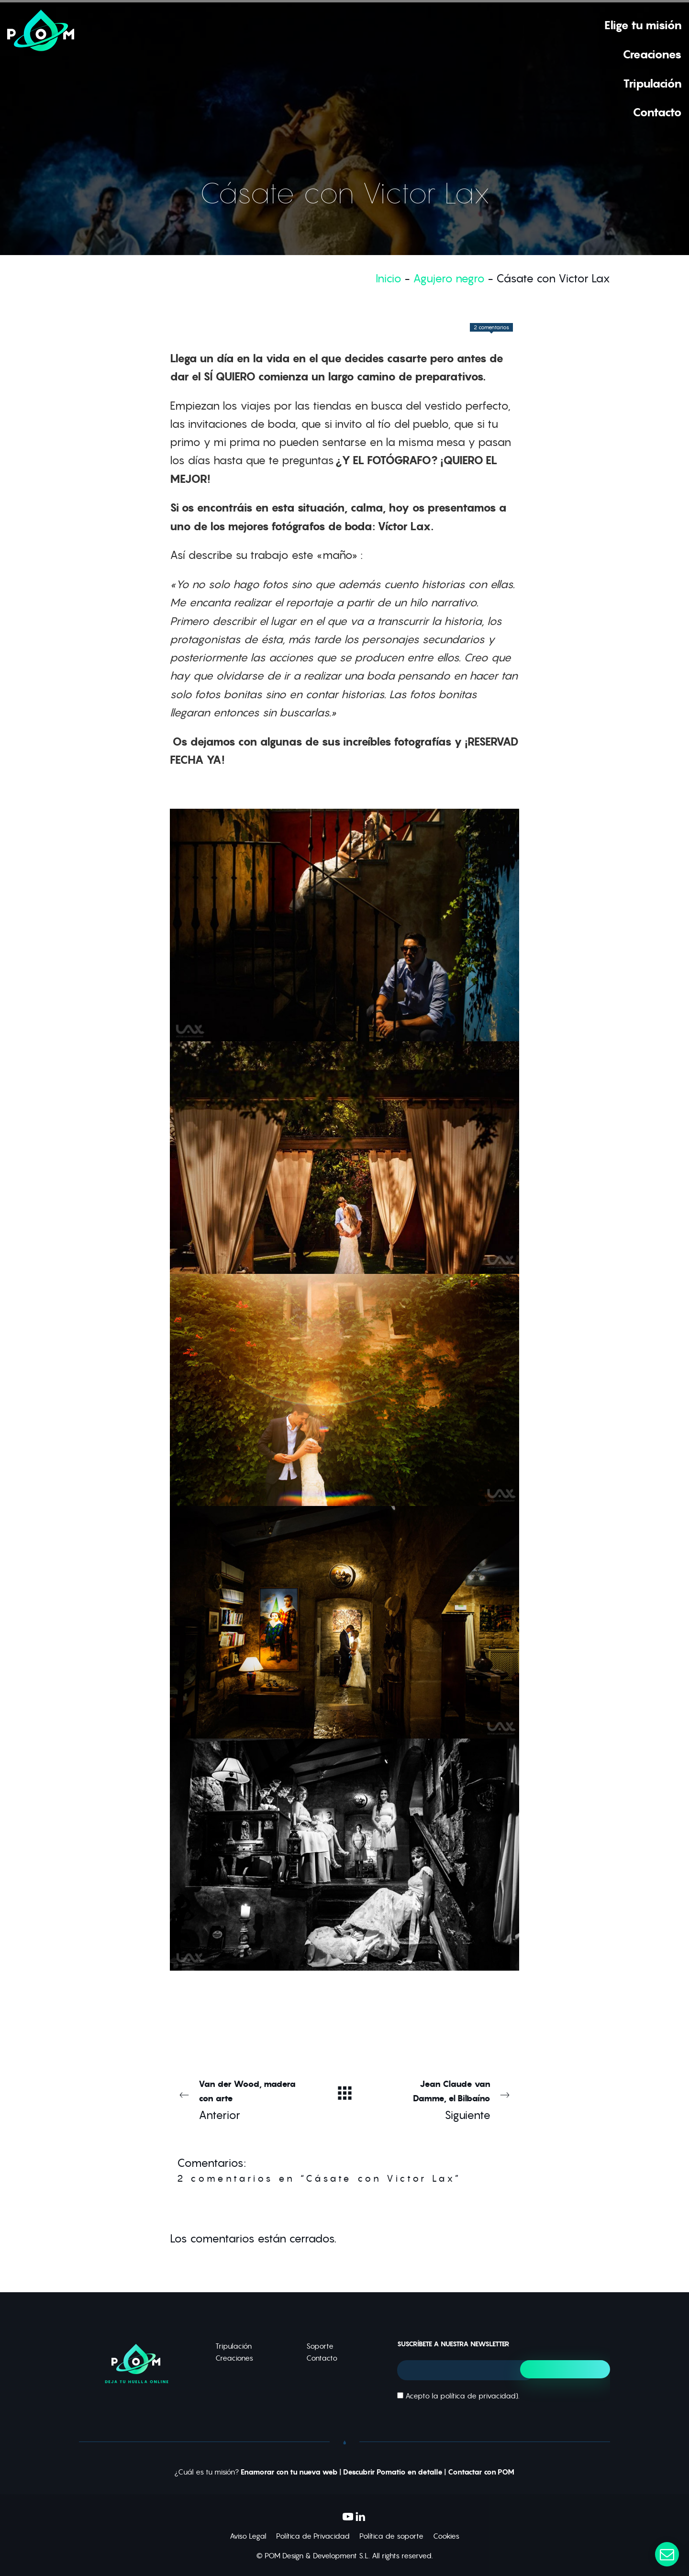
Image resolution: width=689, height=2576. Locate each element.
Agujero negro (449, 278)
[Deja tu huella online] (40, 68)
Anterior (239, 2099)
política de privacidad (478, 2395)
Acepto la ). (458, 2395)
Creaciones (234, 2358)
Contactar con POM (481, 2472)
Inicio (388, 278)
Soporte (319, 2346)
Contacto (321, 2358)
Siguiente (450, 2099)
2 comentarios (491, 327)
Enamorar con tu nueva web (289, 2472)
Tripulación (233, 2346)
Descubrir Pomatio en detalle (393, 2472)
